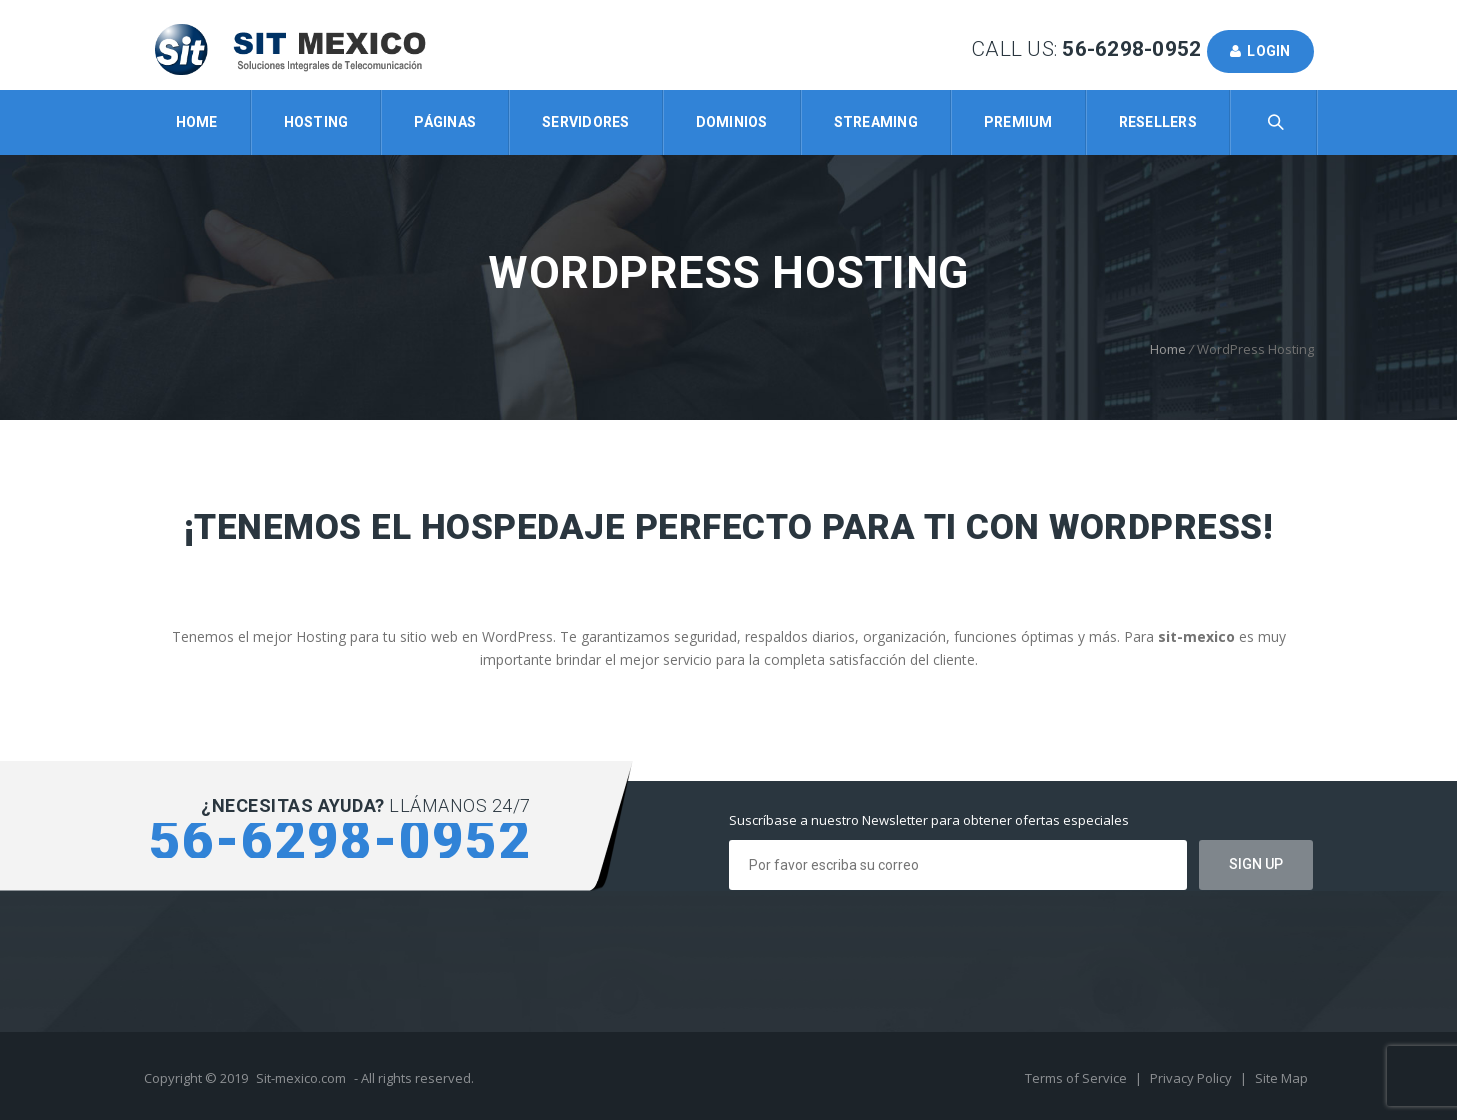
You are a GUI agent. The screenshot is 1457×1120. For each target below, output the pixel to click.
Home (197, 122)
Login (1260, 51)
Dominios (732, 122)
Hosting (316, 122)
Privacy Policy (1192, 1078)
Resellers (1158, 122)
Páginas (445, 122)
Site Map (1281, 1078)
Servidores (586, 122)
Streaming (876, 122)
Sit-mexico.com (301, 1078)
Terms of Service (1077, 1078)
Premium (1018, 122)
